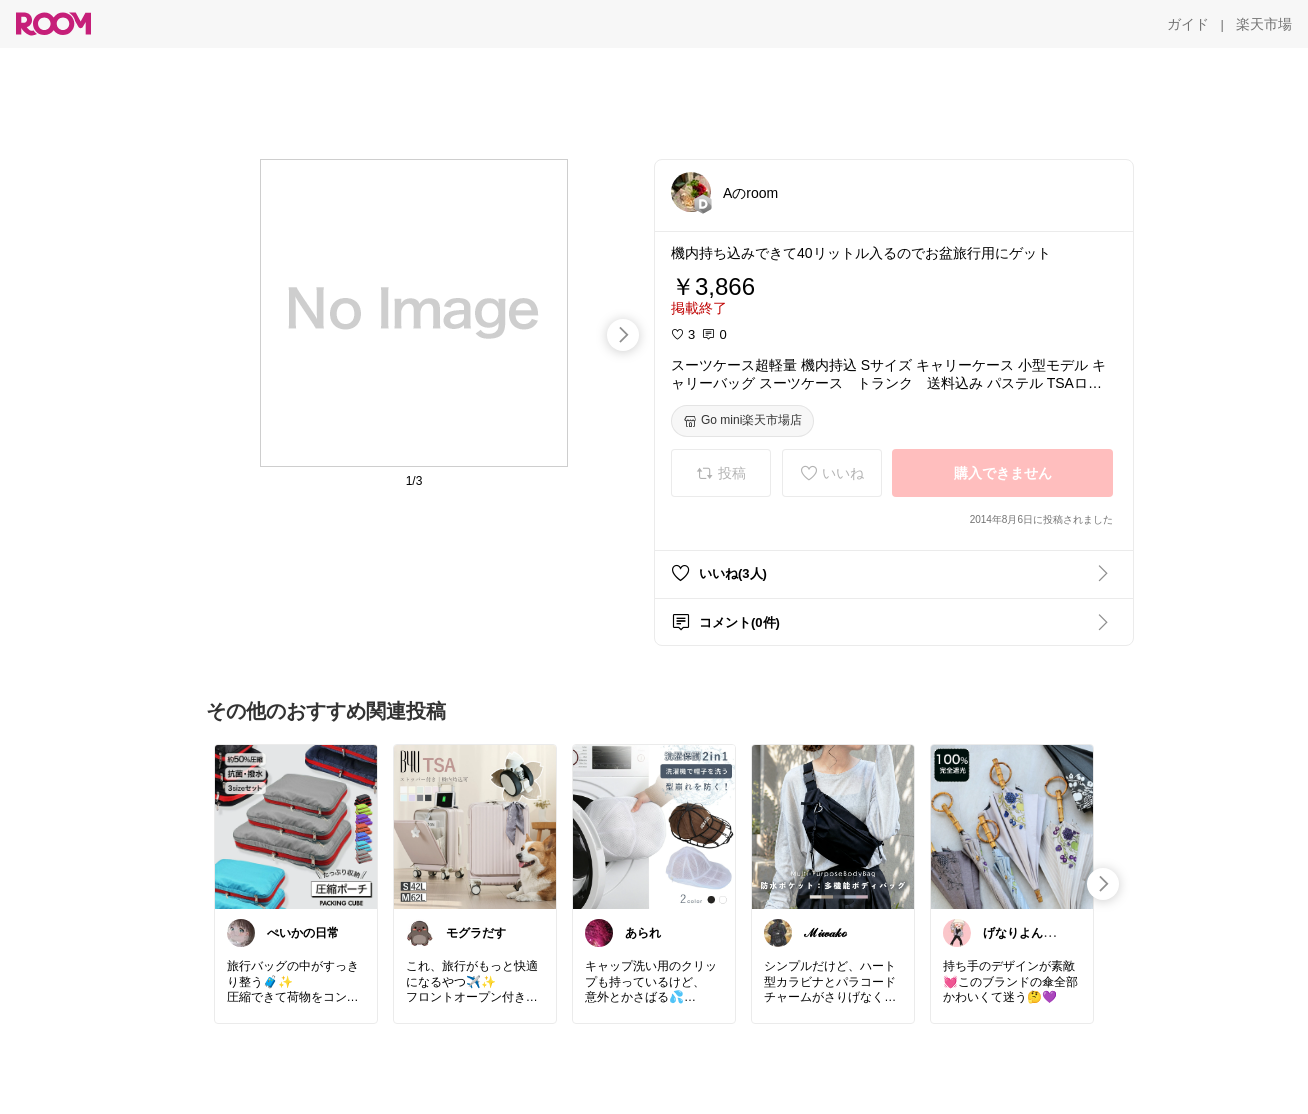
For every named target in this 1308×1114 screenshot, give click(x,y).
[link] (296, 826)
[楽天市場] (1264, 24)
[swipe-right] (623, 335)
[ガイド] (1188, 24)
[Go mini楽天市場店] (742, 421)
